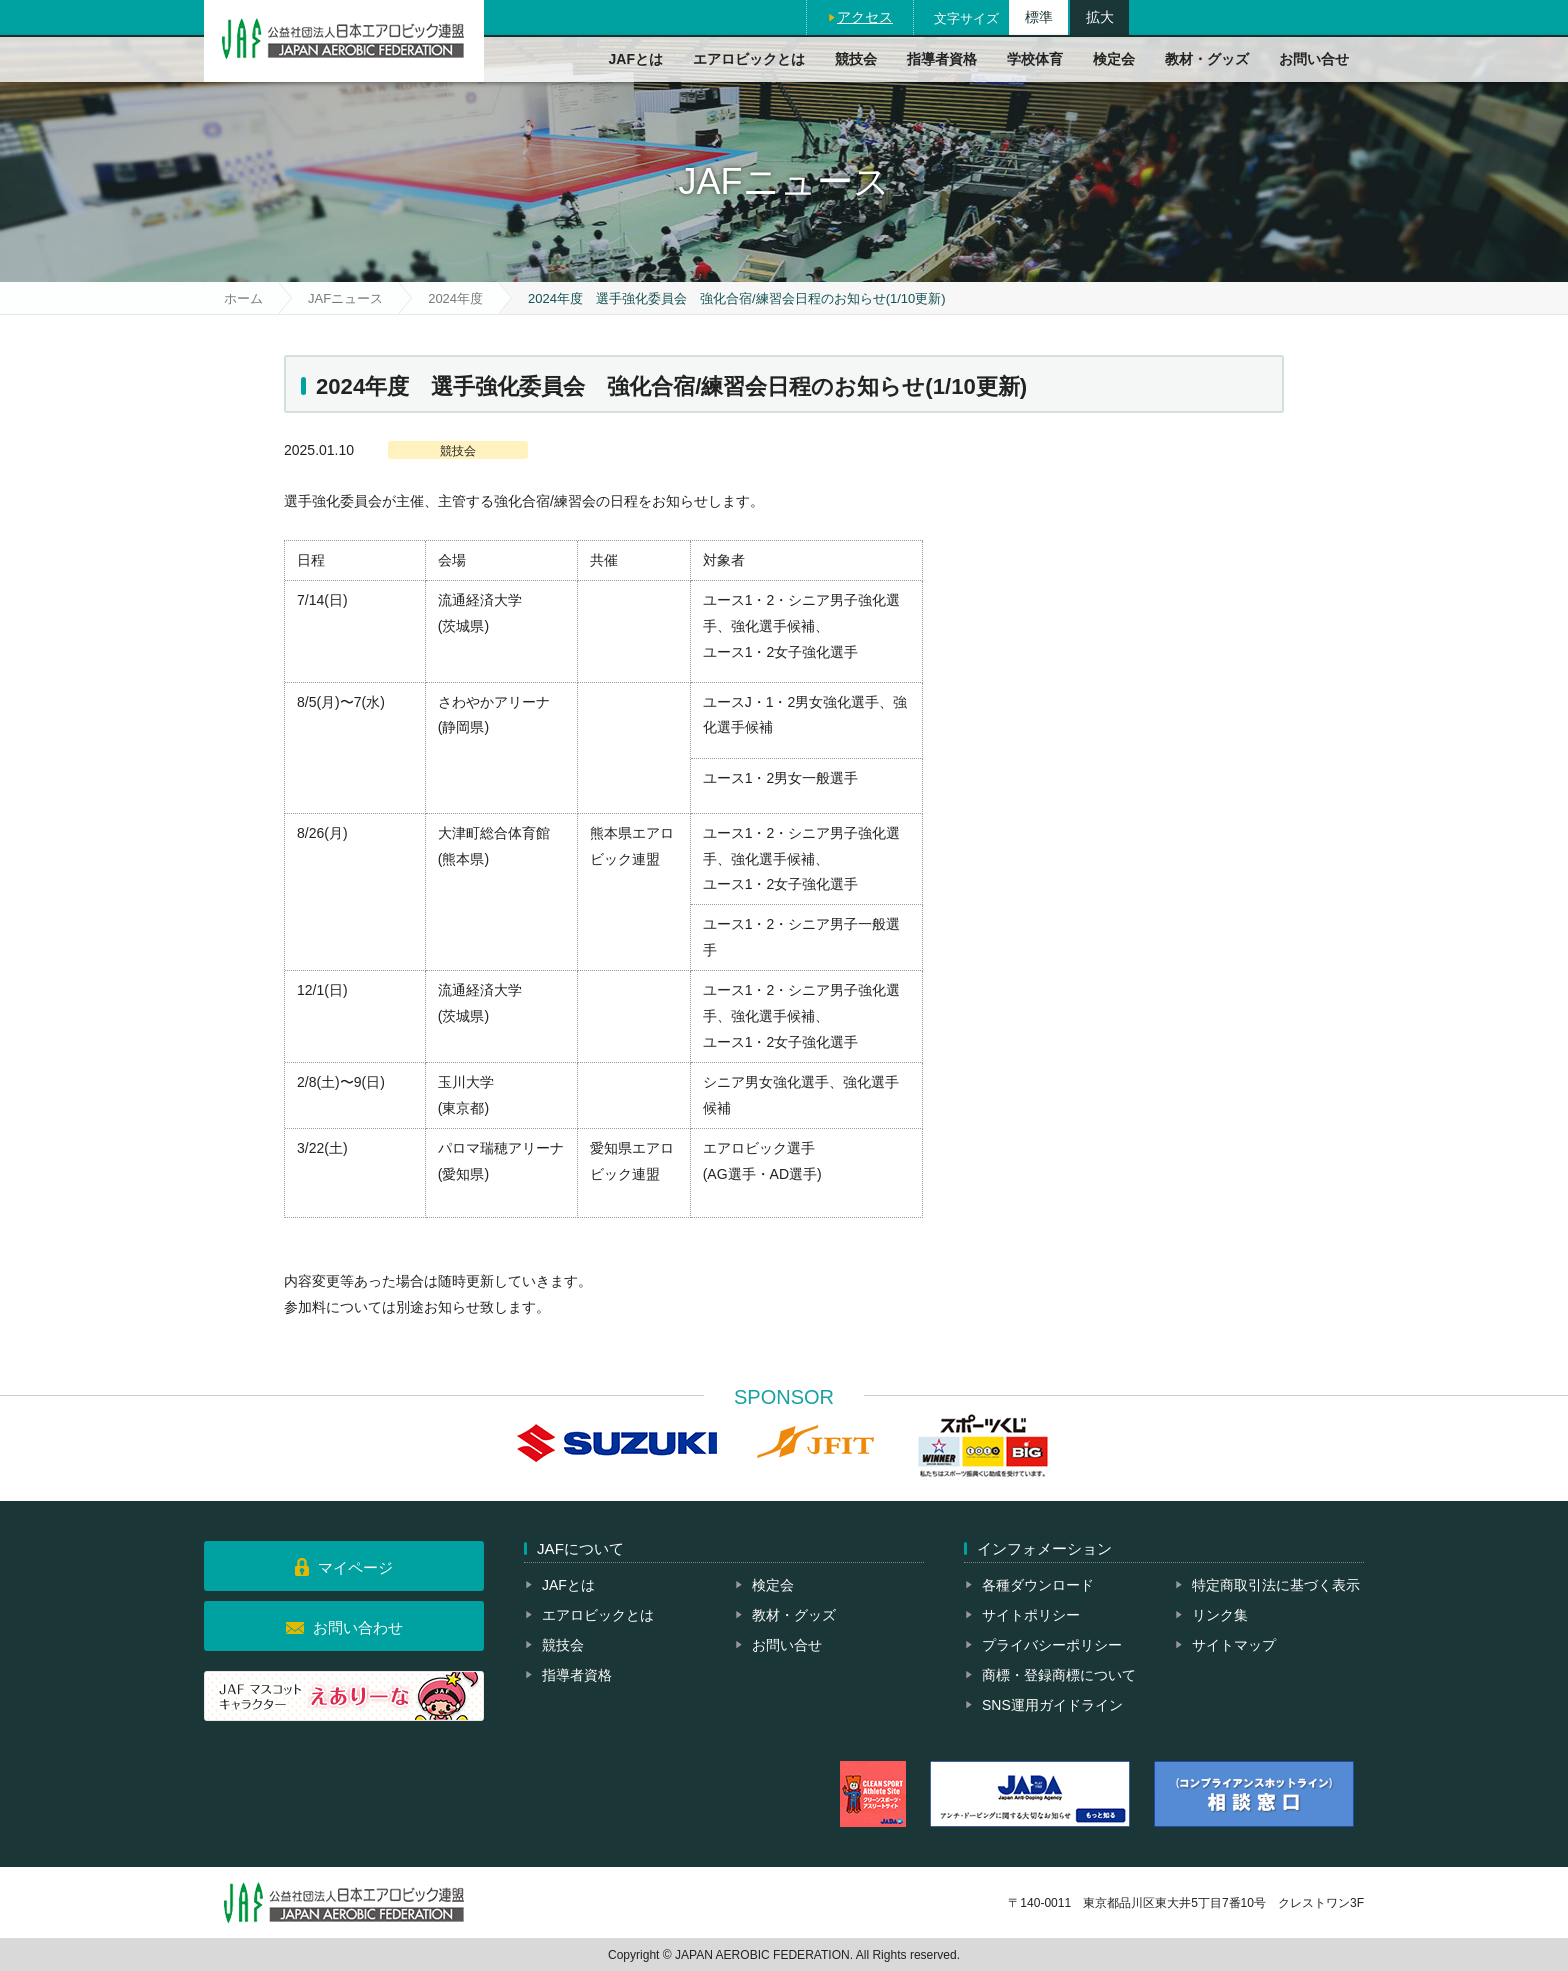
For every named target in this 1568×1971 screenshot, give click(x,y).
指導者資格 (942, 59)
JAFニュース (345, 298)
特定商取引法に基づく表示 (1276, 1585)
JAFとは (636, 59)
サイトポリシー (1031, 1615)
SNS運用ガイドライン (1052, 1705)
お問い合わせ (358, 1627)
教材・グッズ (1207, 59)
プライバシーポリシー (1052, 1645)
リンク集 (1220, 1615)
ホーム (243, 298)
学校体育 (1035, 59)
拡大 (1100, 17)
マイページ (355, 1567)
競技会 (856, 59)
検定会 (1114, 59)
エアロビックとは (749, 59)
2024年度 (455, 298)
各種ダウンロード (1038, 1585)
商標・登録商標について (1059, 1675)
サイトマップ (1234, 1645)
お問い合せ (1314, 59)
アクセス (865, 17)
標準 (1039, 17)
